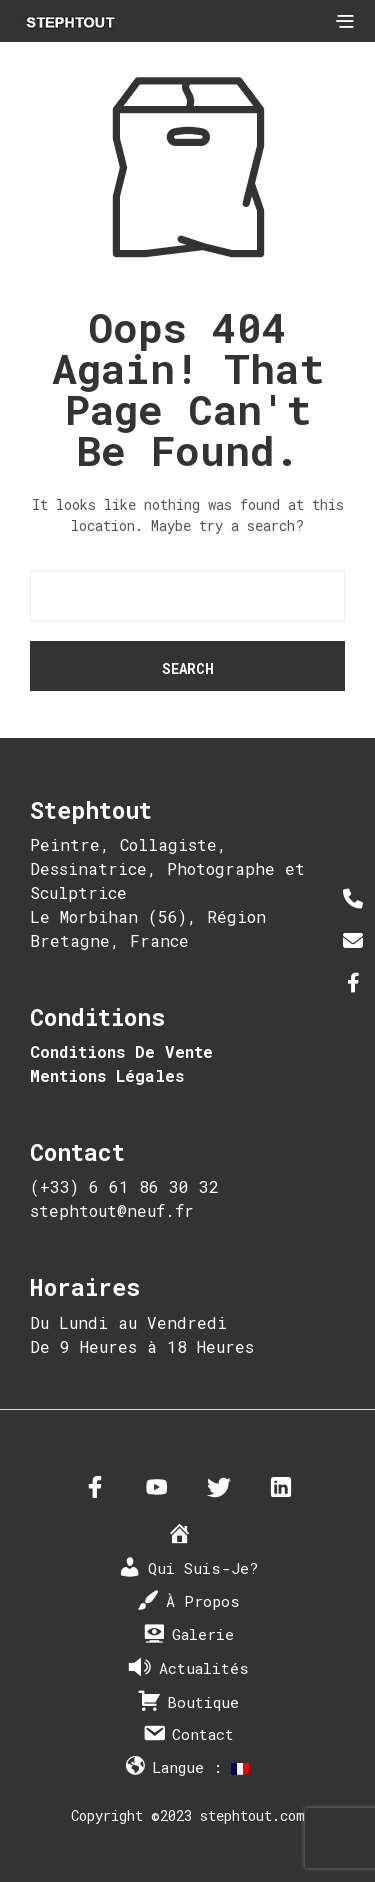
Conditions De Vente (121, 1051)
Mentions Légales (107, 1075)
